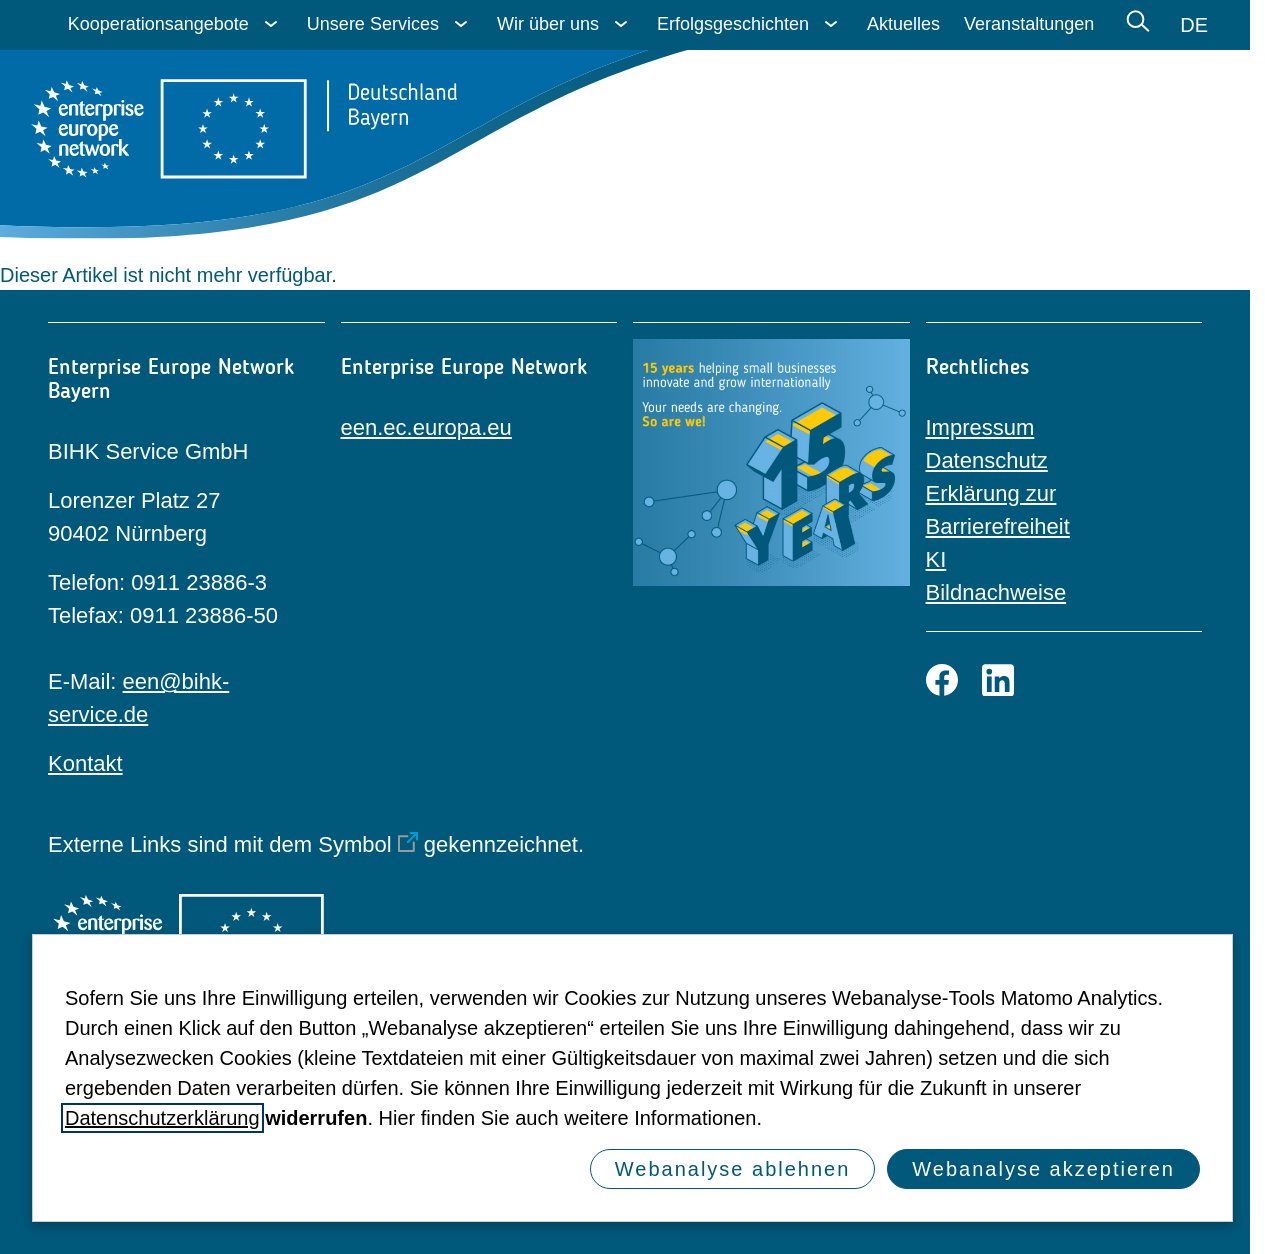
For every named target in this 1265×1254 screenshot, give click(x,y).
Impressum (980, 427)
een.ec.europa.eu (426, 427)
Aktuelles (903, 24)
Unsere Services (373, 24)
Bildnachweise (996, 592)
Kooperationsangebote (158, 24)
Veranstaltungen (1029, 24)
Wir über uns (548, 24)
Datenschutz (987, 460)
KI (936, 559)
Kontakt (85, 763)
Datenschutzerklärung (162, 1118)
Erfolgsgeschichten (733, 24)
